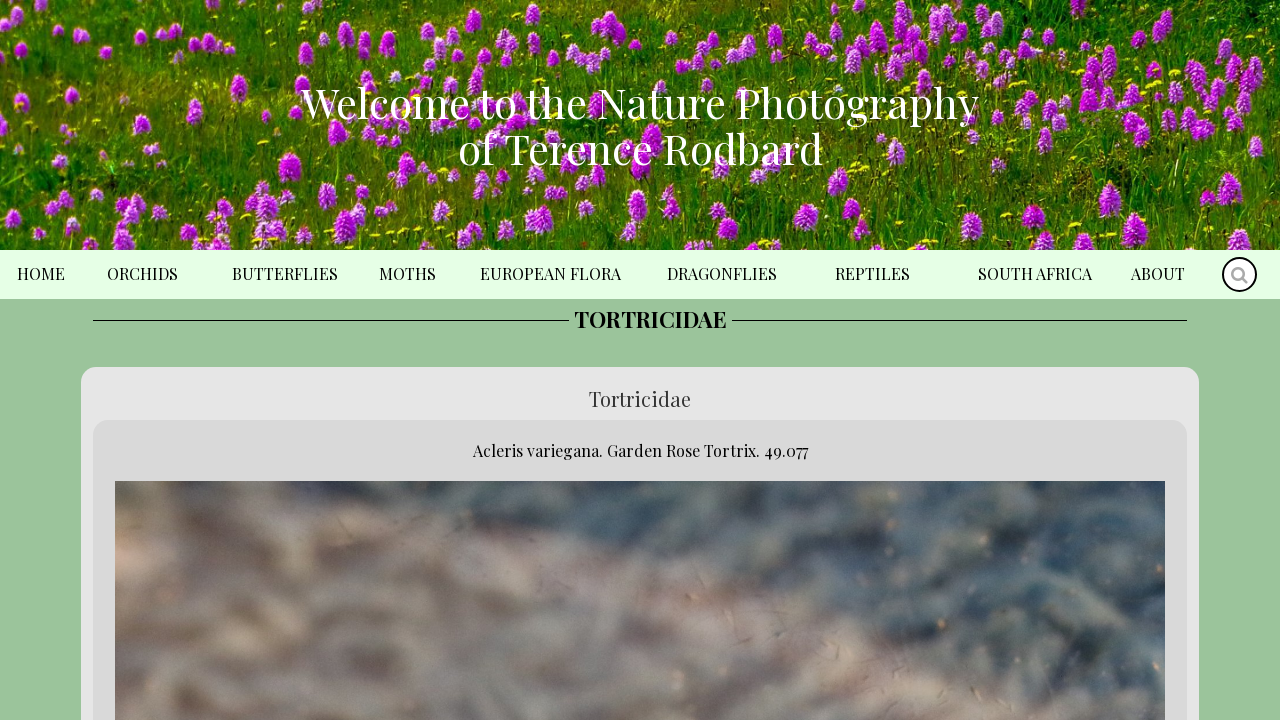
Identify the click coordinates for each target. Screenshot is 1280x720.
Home (41, 273)
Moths (407, 273)
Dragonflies (722, 273)
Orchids (142, 273)
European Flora (550, 273)
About (1158, 273)
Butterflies (285, 273)
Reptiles (872, 273)
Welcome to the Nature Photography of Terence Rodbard (640, 125)
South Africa (1035, 273)
